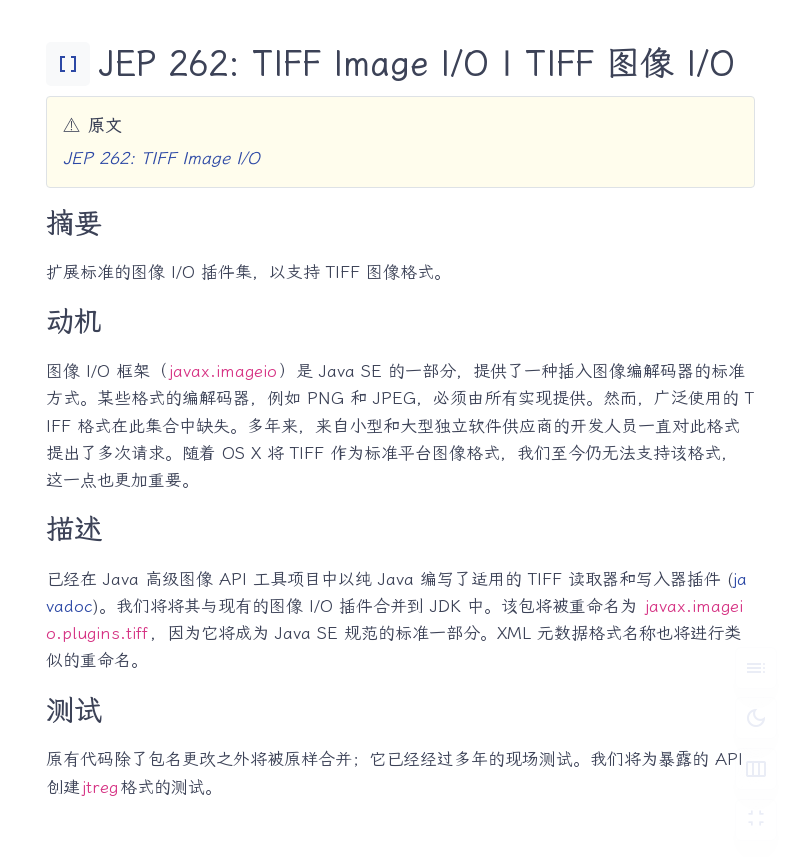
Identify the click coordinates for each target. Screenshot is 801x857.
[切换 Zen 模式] (756, 820)
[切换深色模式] (756, 718)
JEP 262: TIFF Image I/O (161, 158)
